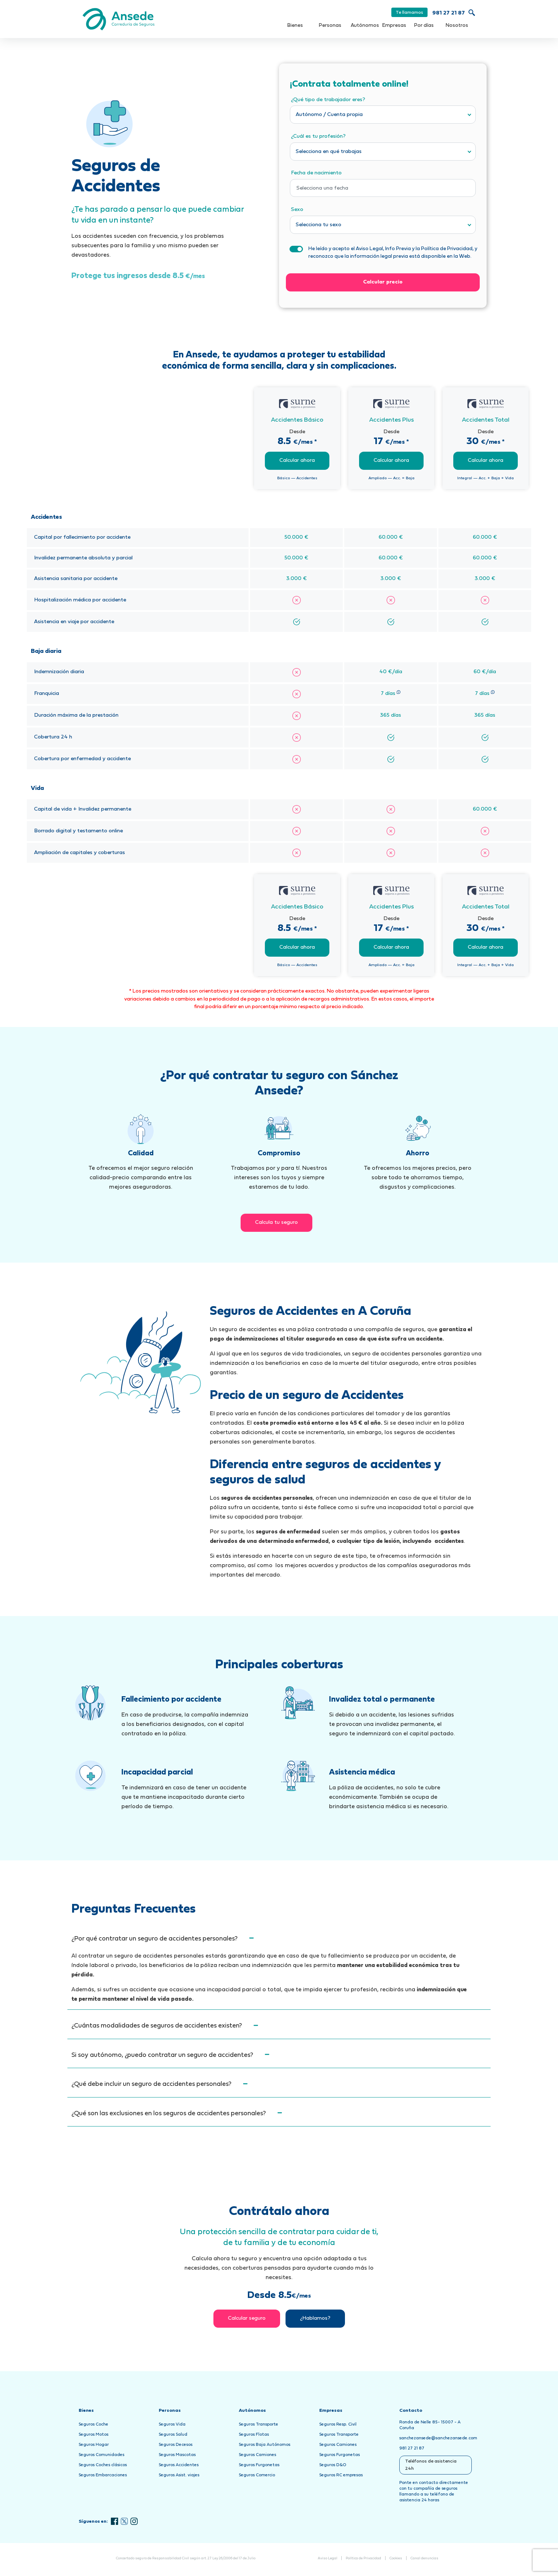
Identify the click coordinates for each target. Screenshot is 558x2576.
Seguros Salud (173, 2434)
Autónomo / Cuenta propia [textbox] (329, 114)
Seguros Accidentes (179, 2465)
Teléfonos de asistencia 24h (431, 2465)
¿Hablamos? (315, 2318)
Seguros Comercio (257, 2475)
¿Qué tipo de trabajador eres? (328, 100)
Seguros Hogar (94, 2445)
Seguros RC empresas (341, 2475)
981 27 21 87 (448, 13)
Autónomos (365, 25)
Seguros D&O (332, 2465)
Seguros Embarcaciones (103, 2475)
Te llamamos (409, 13)
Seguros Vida (172, 2424)
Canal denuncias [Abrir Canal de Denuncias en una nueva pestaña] (424, 2558)
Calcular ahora (297, 460)
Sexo (297, 209)
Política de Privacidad (363, 2558)
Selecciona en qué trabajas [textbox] (329, 151)
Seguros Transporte (258, 2424)
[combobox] (383, 114)
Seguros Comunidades (101, 2455)
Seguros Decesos (175, 2445)
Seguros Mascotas (177, 2455)
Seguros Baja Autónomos (264, 2445)
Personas (330, 25)
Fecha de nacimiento (316, 173)
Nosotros (457, 25)
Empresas (394, 25)
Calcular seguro (247, 2318)
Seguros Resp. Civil (338, 2424)
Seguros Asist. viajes (179, 2475)
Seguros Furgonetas (259, 2465)
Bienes (295, 25)
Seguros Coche (93, 2424)
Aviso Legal (327, 2558)
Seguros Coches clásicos (103, 2465)
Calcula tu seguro (276, 1222)
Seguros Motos (93, 2434)
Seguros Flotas (254, 2434)
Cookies (396, 2558)
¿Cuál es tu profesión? (318, 136)
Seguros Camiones (257, 2455)
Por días (424, 25)
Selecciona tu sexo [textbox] (318, 225)
